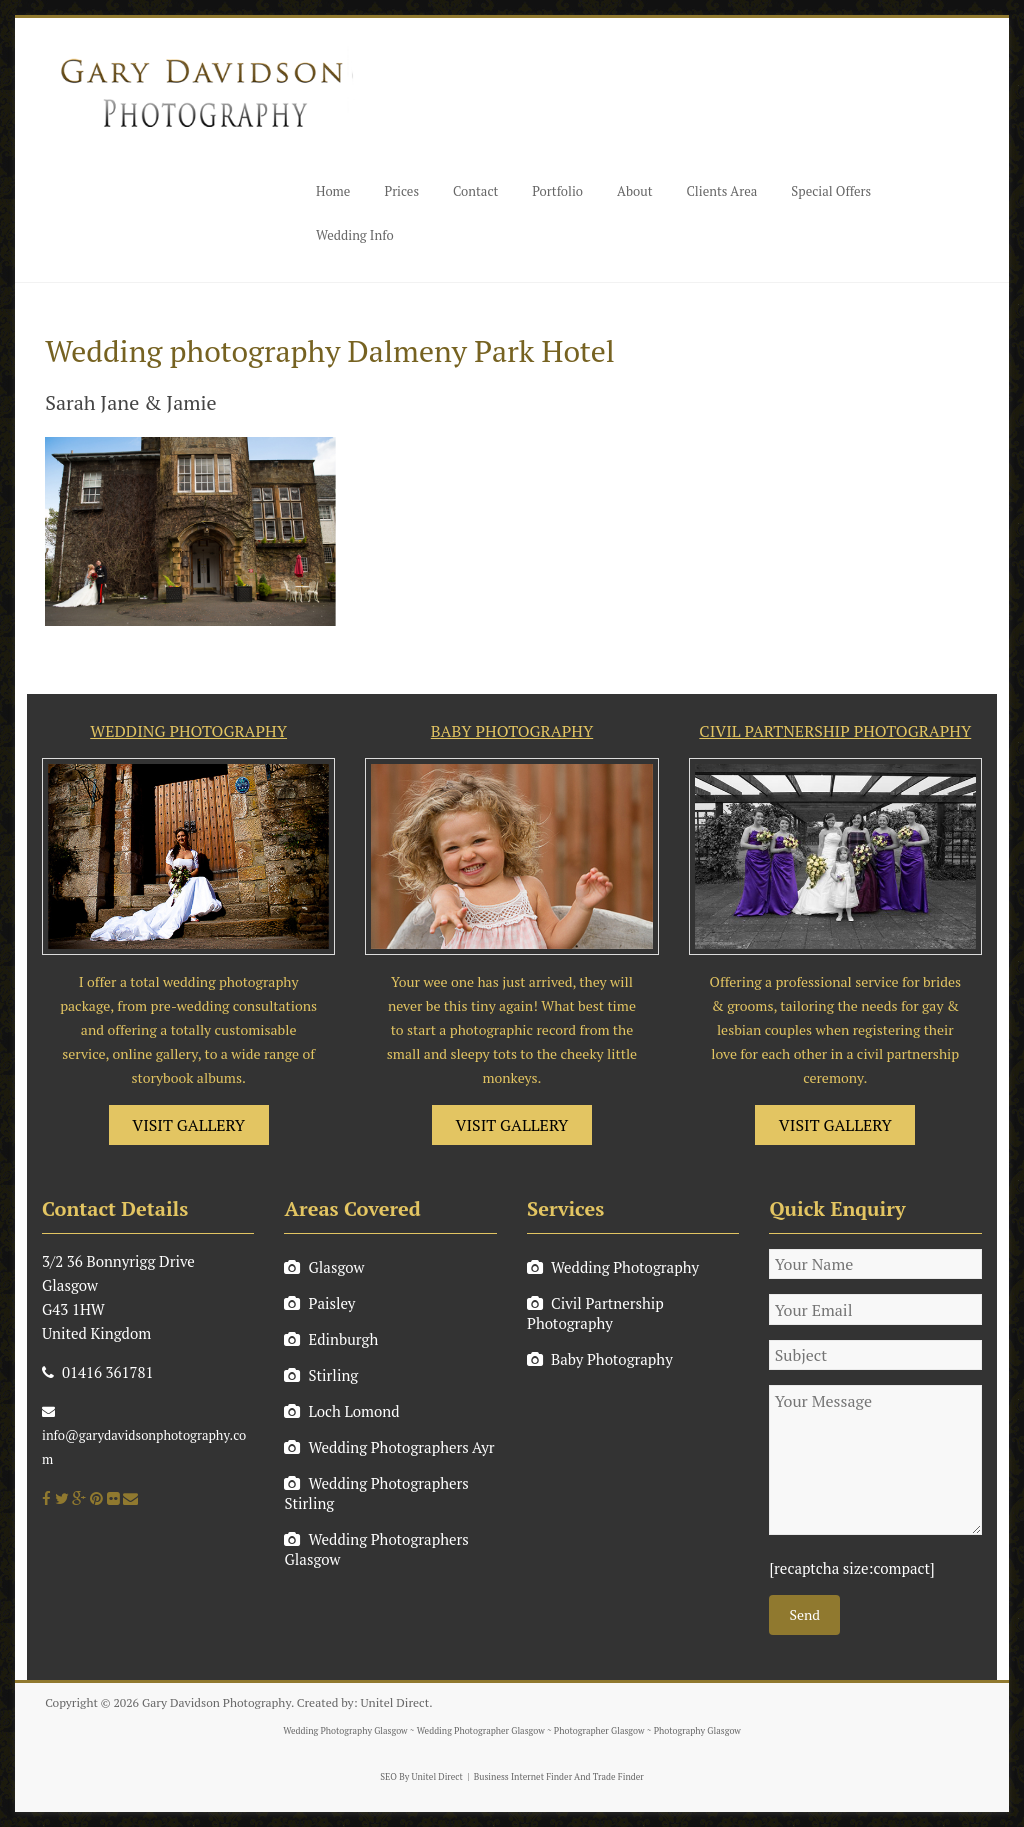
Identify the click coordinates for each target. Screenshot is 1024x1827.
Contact (475, 191)
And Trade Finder (608, 1777)
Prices (401, 191)
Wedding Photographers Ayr (389, 1447)
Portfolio (557, 191)
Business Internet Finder (523, 1777)
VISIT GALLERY (188, 1125)
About (634, 191)
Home (333, 191)
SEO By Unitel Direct (421, 1777)
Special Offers (831, 191)
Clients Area (722, 191)
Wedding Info (355, 235)
